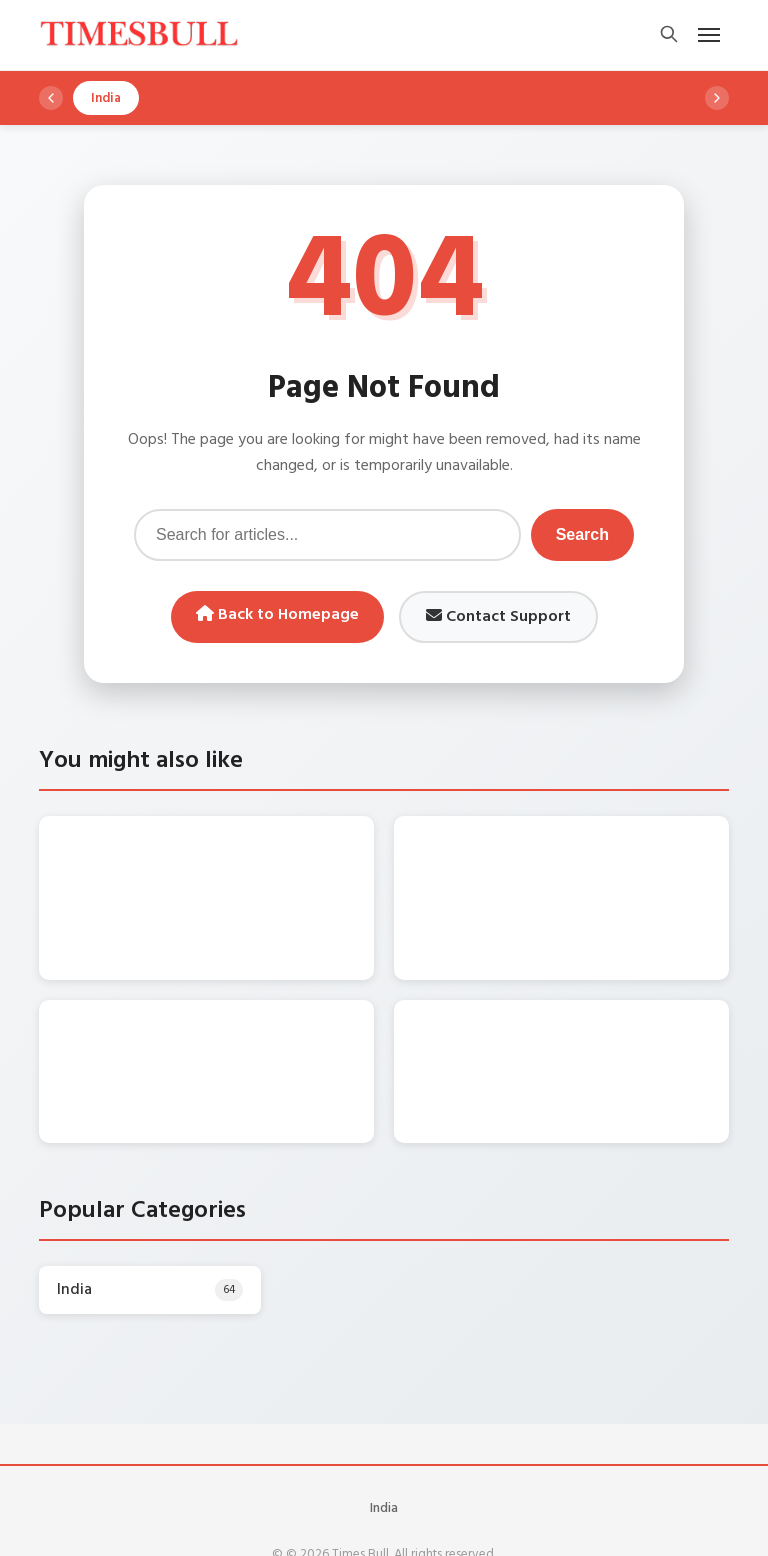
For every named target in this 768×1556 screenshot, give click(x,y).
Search (582, 534)
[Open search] (669, 35)
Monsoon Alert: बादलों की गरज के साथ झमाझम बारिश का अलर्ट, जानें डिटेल (180, 993)
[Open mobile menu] (709, 35)
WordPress (427, 1524)
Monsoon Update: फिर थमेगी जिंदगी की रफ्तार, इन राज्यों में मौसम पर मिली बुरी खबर (603, 862)
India (384, 1445)
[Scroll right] (717, 98)
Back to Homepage (277, 615)
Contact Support (498, 617)
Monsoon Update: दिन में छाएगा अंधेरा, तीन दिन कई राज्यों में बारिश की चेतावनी (599, 1004)
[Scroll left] (51, 98)
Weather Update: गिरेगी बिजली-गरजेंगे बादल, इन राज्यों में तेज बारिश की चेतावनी (247, 862)
